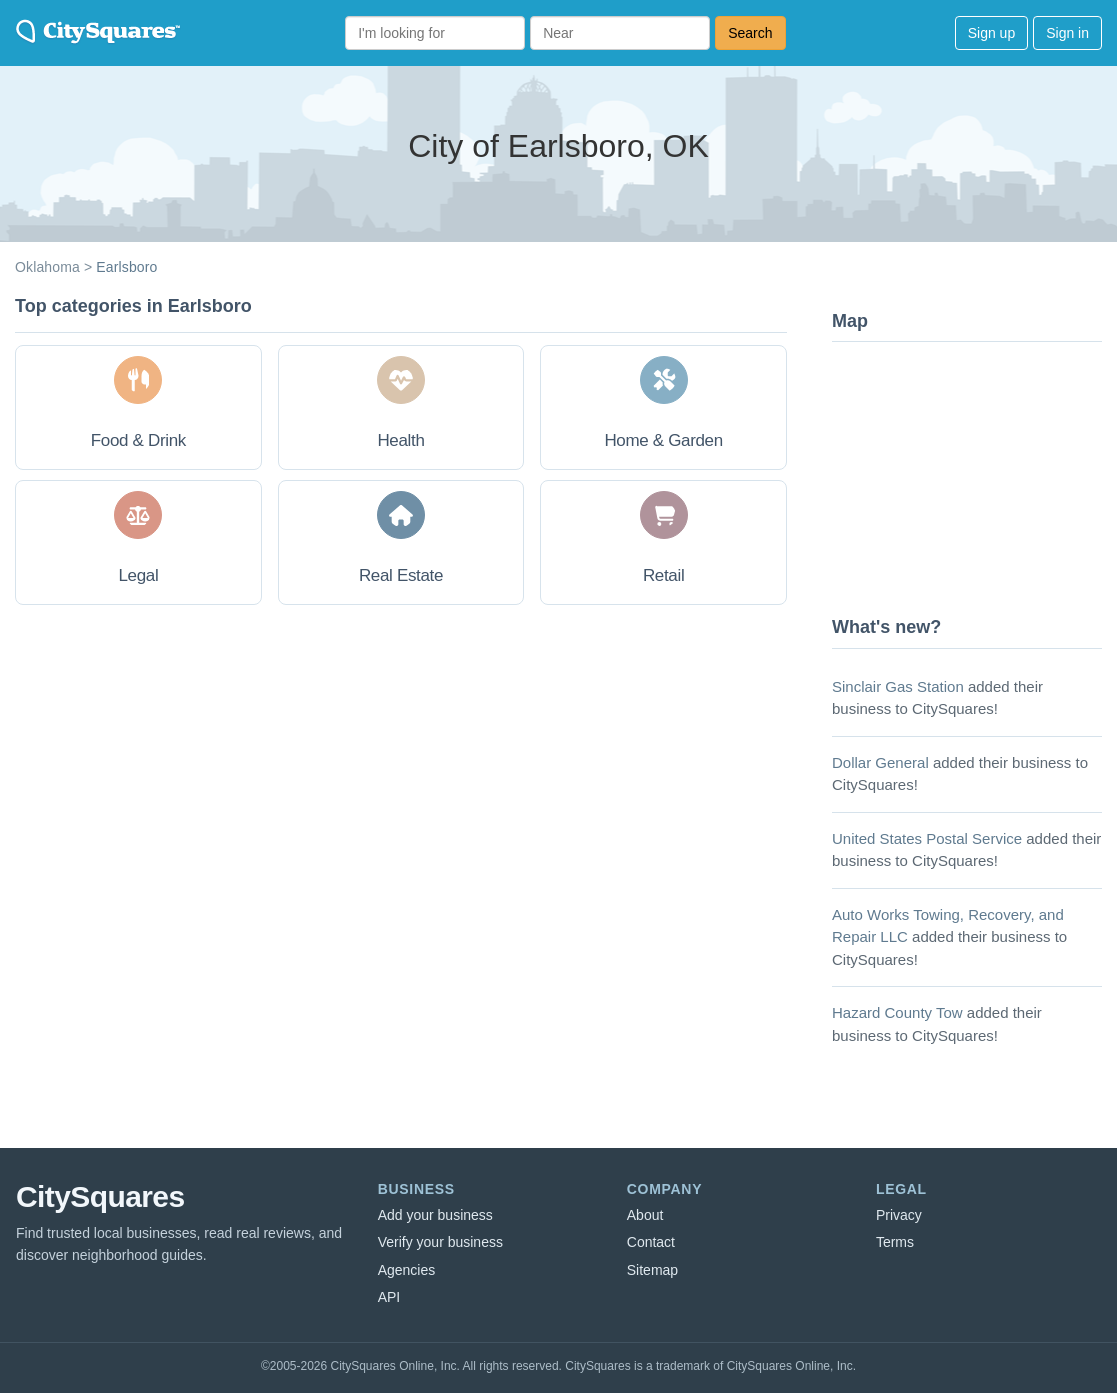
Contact (651, 1242)
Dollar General (880, 762)
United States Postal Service (927, 838)
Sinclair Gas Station (898, 686)
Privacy (899, 1215)
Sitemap (652, 1270)
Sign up (991, 33)
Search (750, 33)
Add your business (435, 1215)
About (645, 1215)
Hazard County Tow (897, 1012)
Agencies (407, 1270)
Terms (895, 1242)
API (389, 1297)
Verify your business (440, 1242)
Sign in (1067, 33)
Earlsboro (126, 267)
